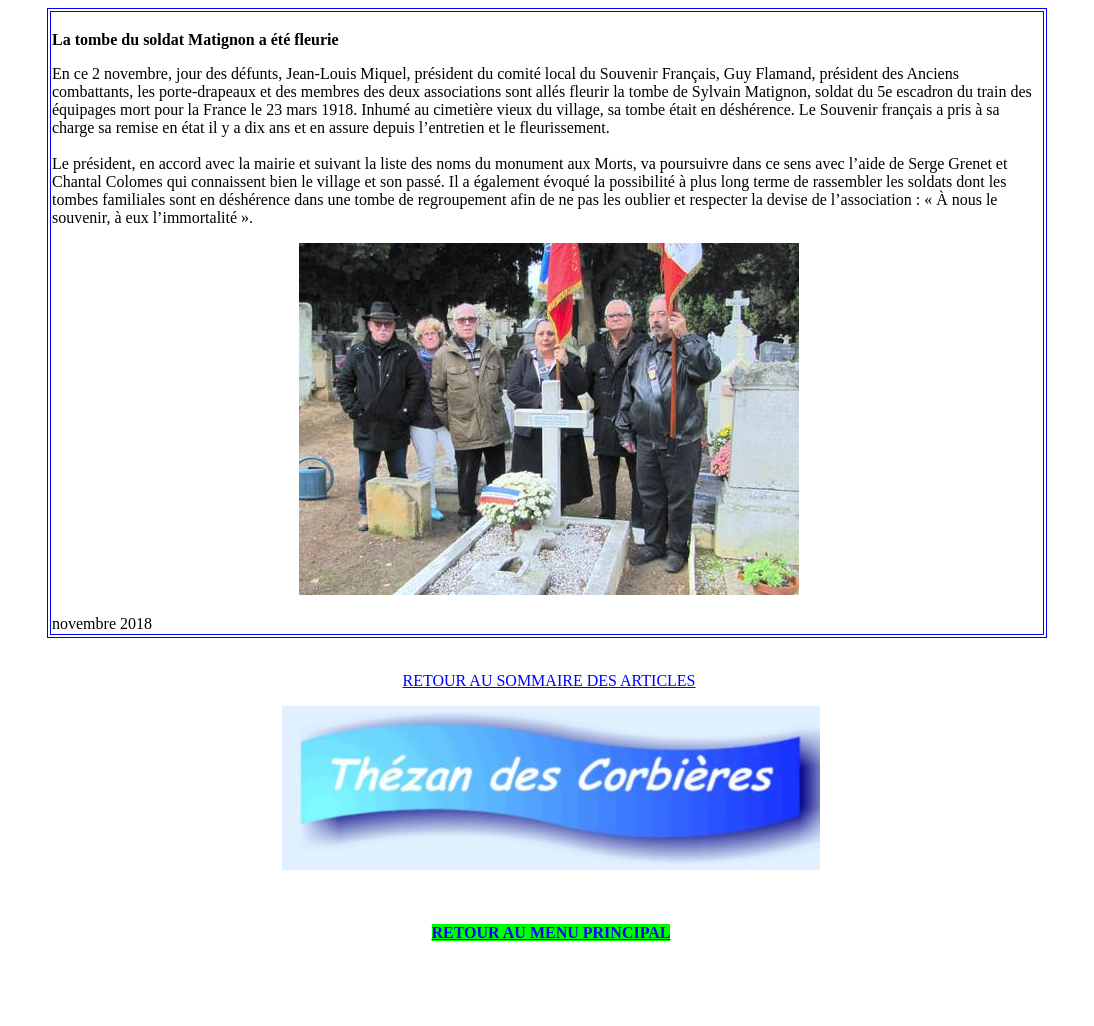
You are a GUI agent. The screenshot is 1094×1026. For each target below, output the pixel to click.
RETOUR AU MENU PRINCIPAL (551, 932)
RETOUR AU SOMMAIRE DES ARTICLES (549, 680)
